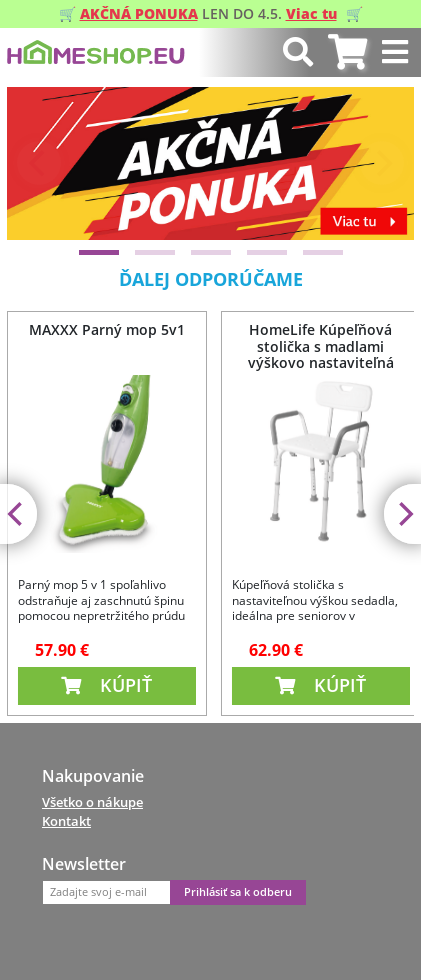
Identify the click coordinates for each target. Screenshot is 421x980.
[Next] (382, 163)
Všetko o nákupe (92, 802)
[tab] (347, 52)
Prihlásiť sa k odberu (238, 892)
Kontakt (66, 821)
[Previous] (39, 163)
